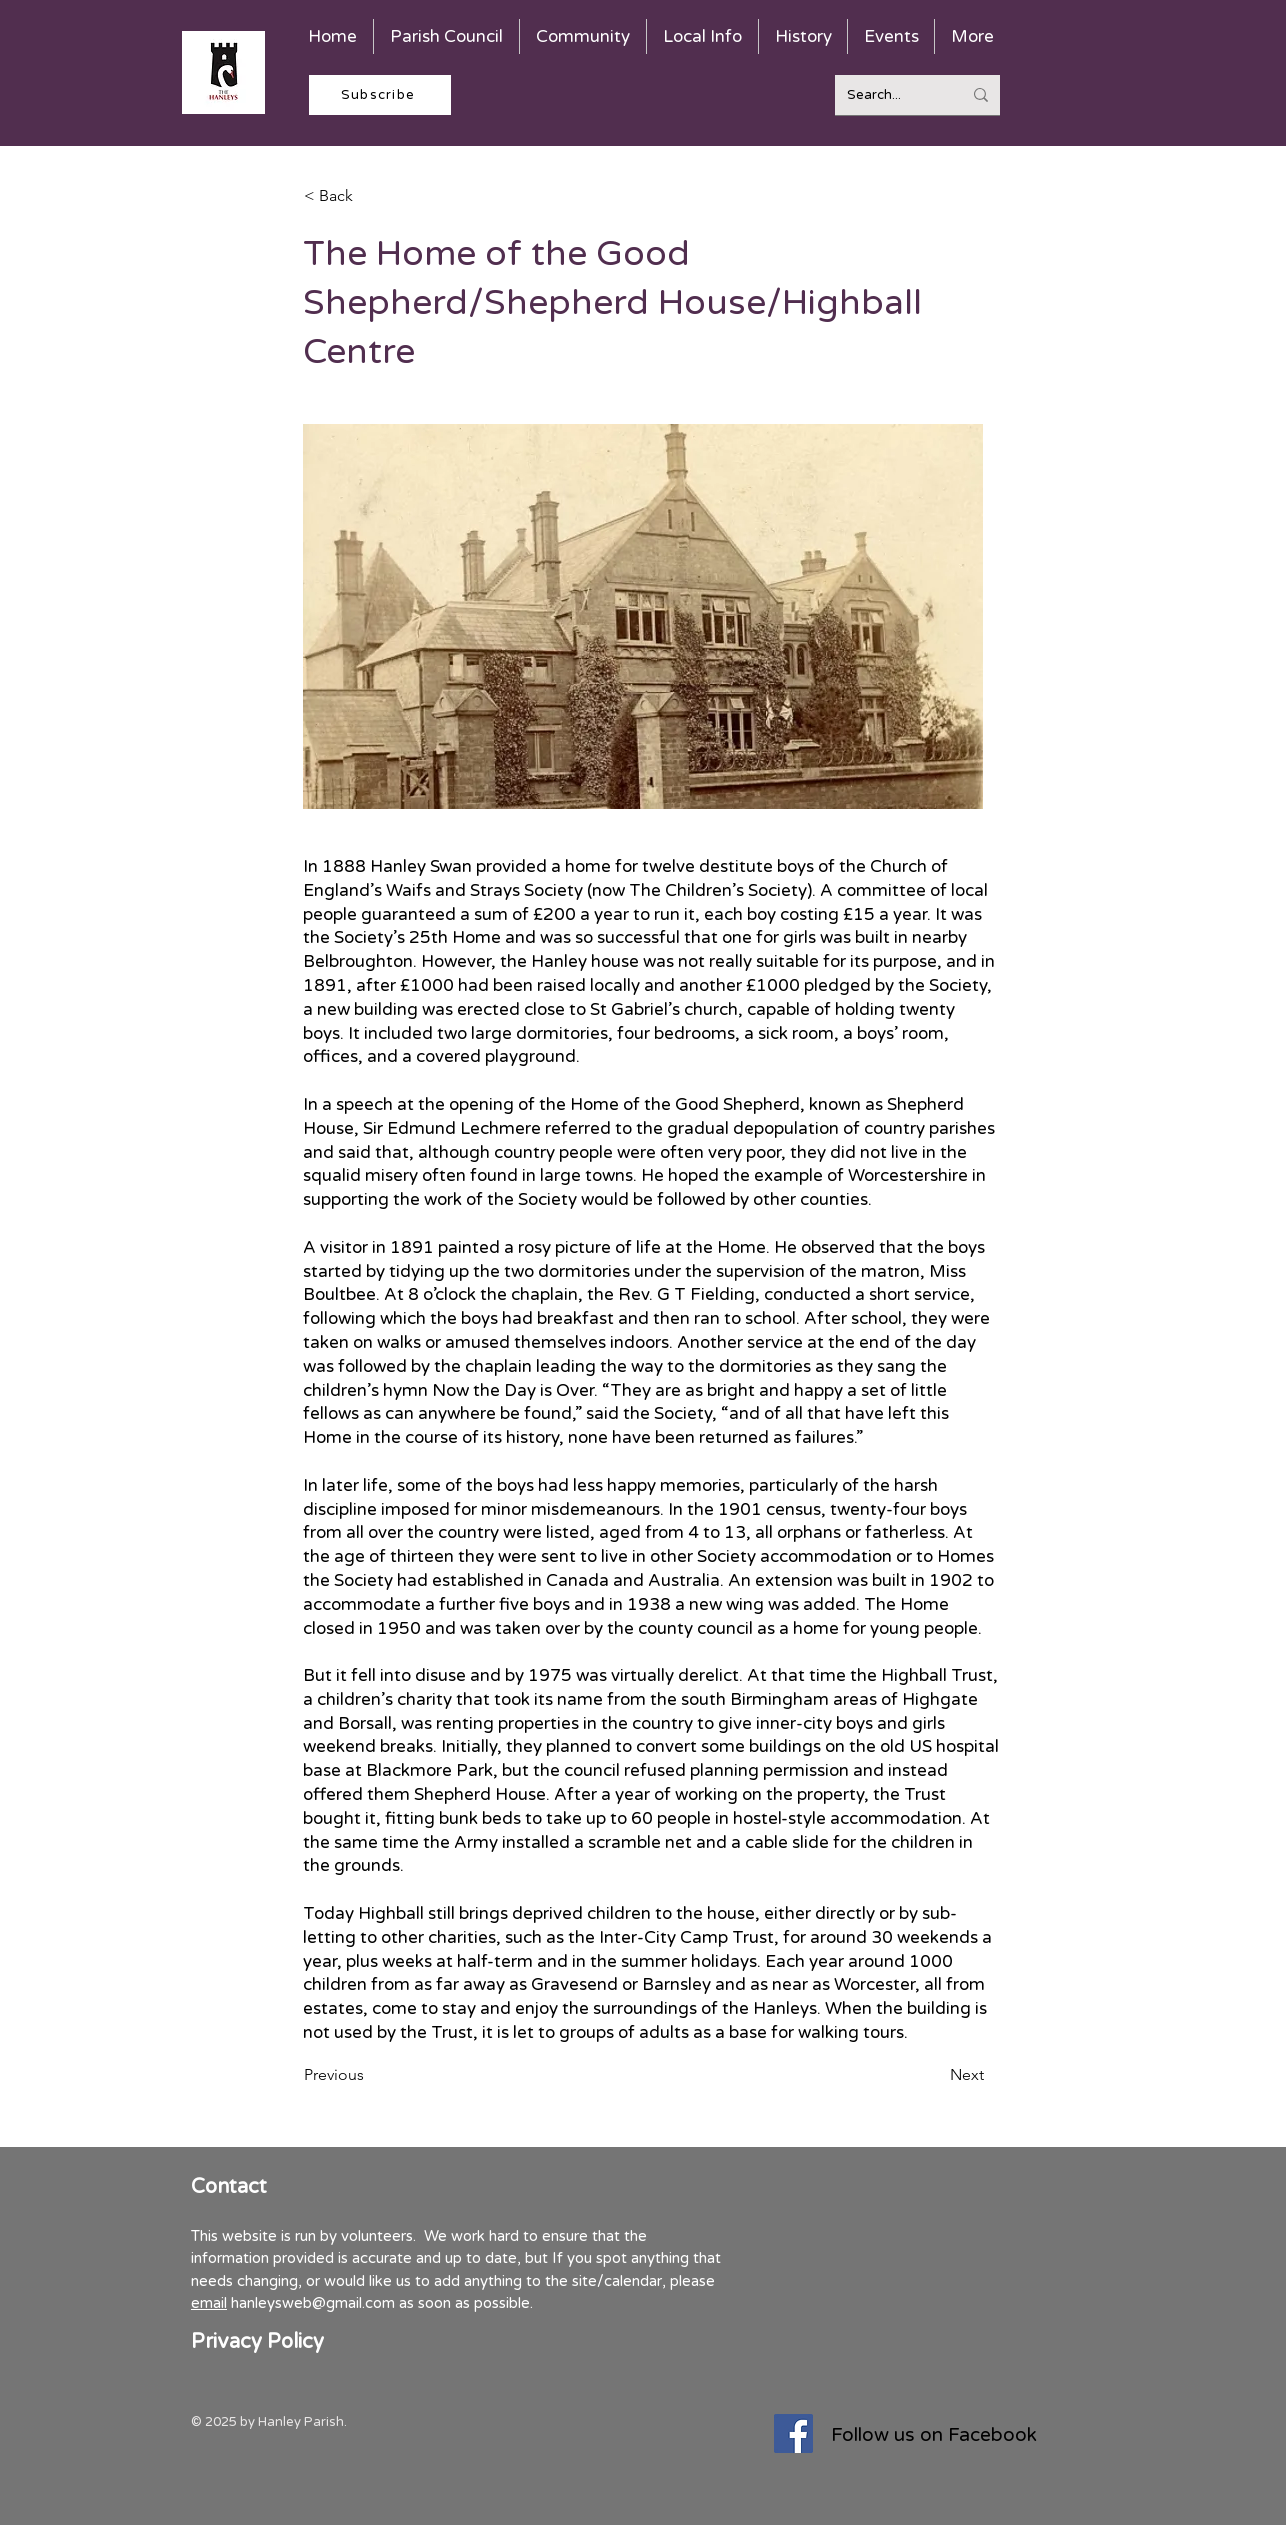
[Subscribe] (380, 95)
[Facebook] (793, 2433)
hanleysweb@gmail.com (313, 2303)
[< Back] (370, 196)
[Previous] (370, 2075)
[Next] (934, 2075)
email (209, 2303)
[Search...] (889, 95)
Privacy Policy (257, 2342)
